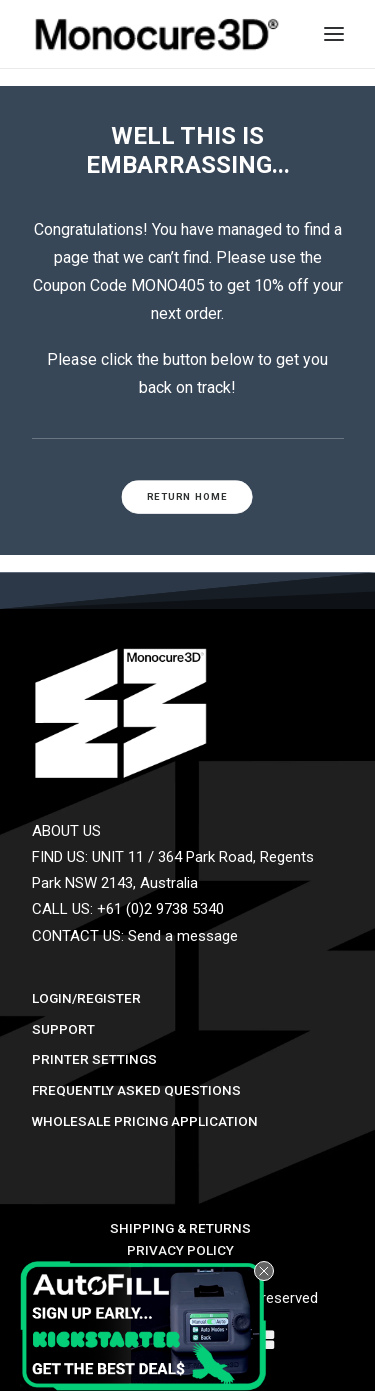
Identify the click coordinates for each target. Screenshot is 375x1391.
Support (63, 1029)
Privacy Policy (180, 1250)
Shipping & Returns (180, 1228)
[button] (147, 1326)
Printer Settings (94, 1059)
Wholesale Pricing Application (145, 1121)
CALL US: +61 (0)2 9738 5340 (128, 909)
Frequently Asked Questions (136, 1090)
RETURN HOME (187, 496)
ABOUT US (66, 831)
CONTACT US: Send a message (135, 936)
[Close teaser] (264, 1271)
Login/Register (86, 998)
